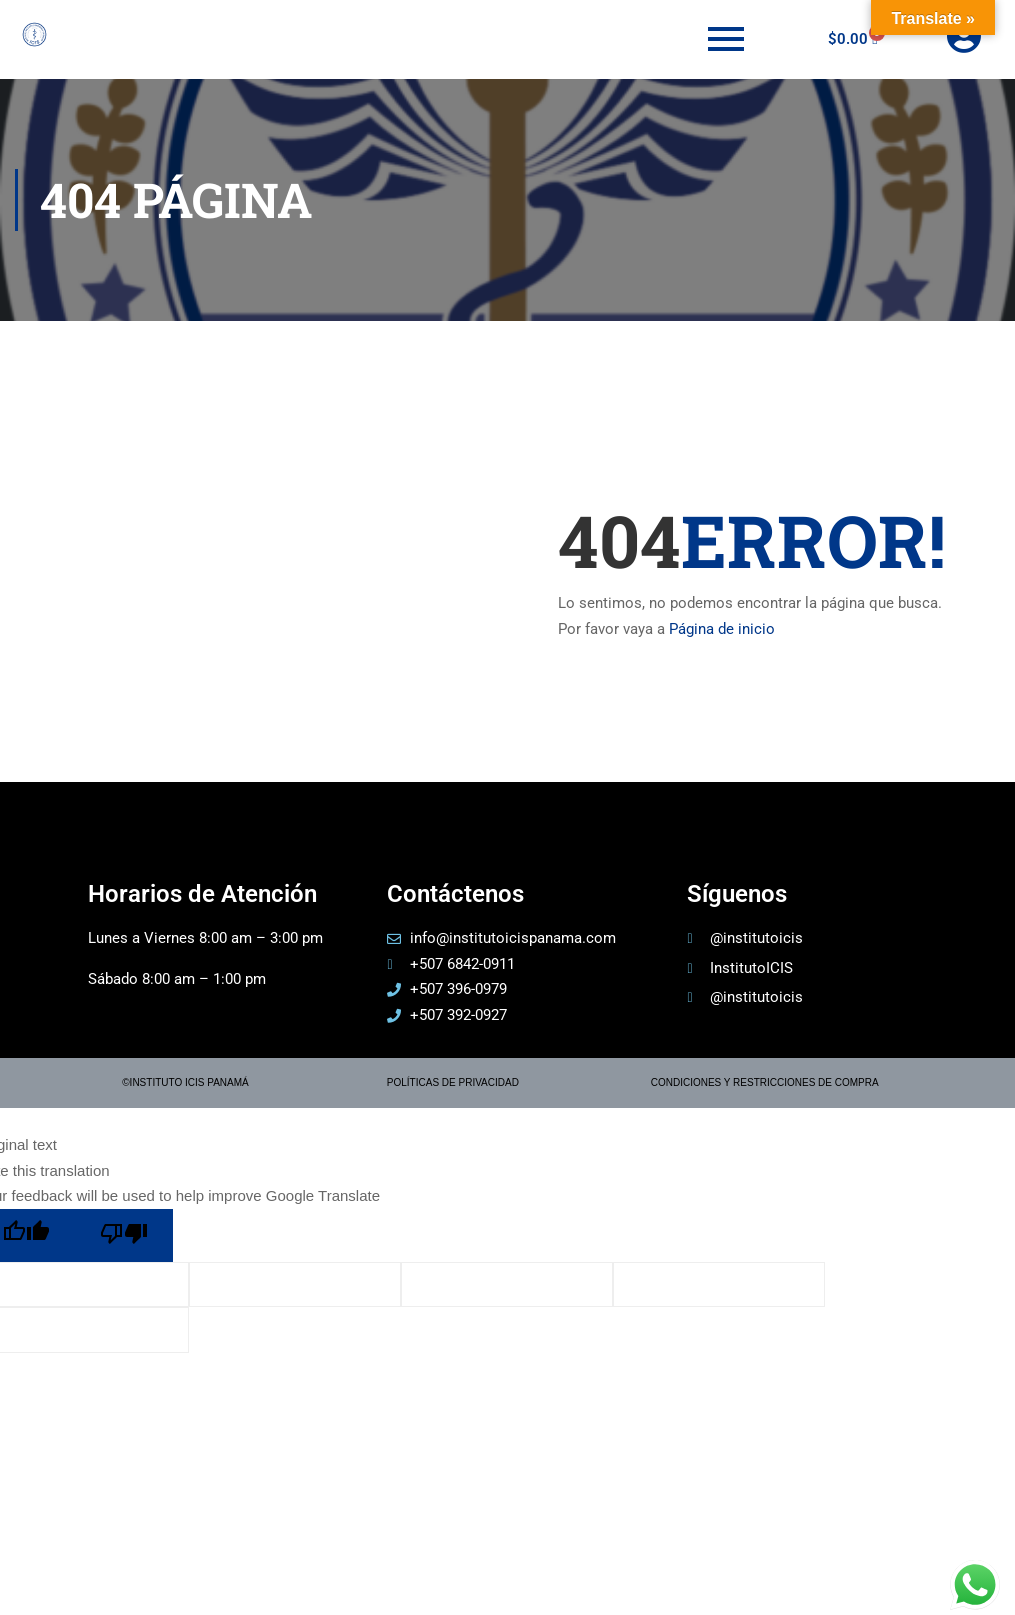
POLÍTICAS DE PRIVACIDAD (453, 1082)
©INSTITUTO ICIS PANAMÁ (185, 1082)
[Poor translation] (124, 1235)
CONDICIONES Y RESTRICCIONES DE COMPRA (765, 1082)
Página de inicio (722, 629)
